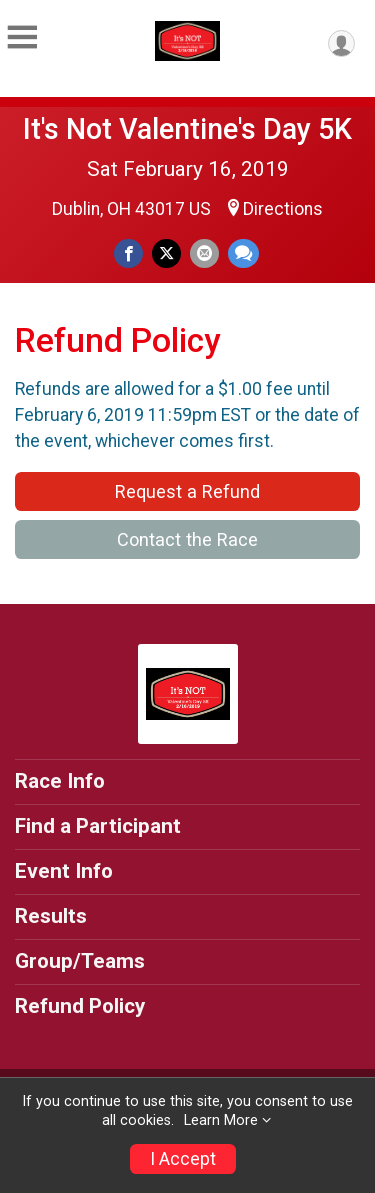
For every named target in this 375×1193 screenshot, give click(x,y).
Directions (283, 209)
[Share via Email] (204, 253)
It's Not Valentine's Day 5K (187, 129)
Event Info (64, 871)
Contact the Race (187, 539)
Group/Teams (80, 961)
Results (51, 916)
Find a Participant (98, 826)
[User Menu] (341, 43)
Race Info (60, 781)
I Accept (183, 1159)
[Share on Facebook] (128, 253)
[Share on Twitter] (166, 253)
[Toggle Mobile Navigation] (22, 38)
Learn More (221, 1120)
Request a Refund (187, 491)
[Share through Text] (243, 253)
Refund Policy (80, 1006)
